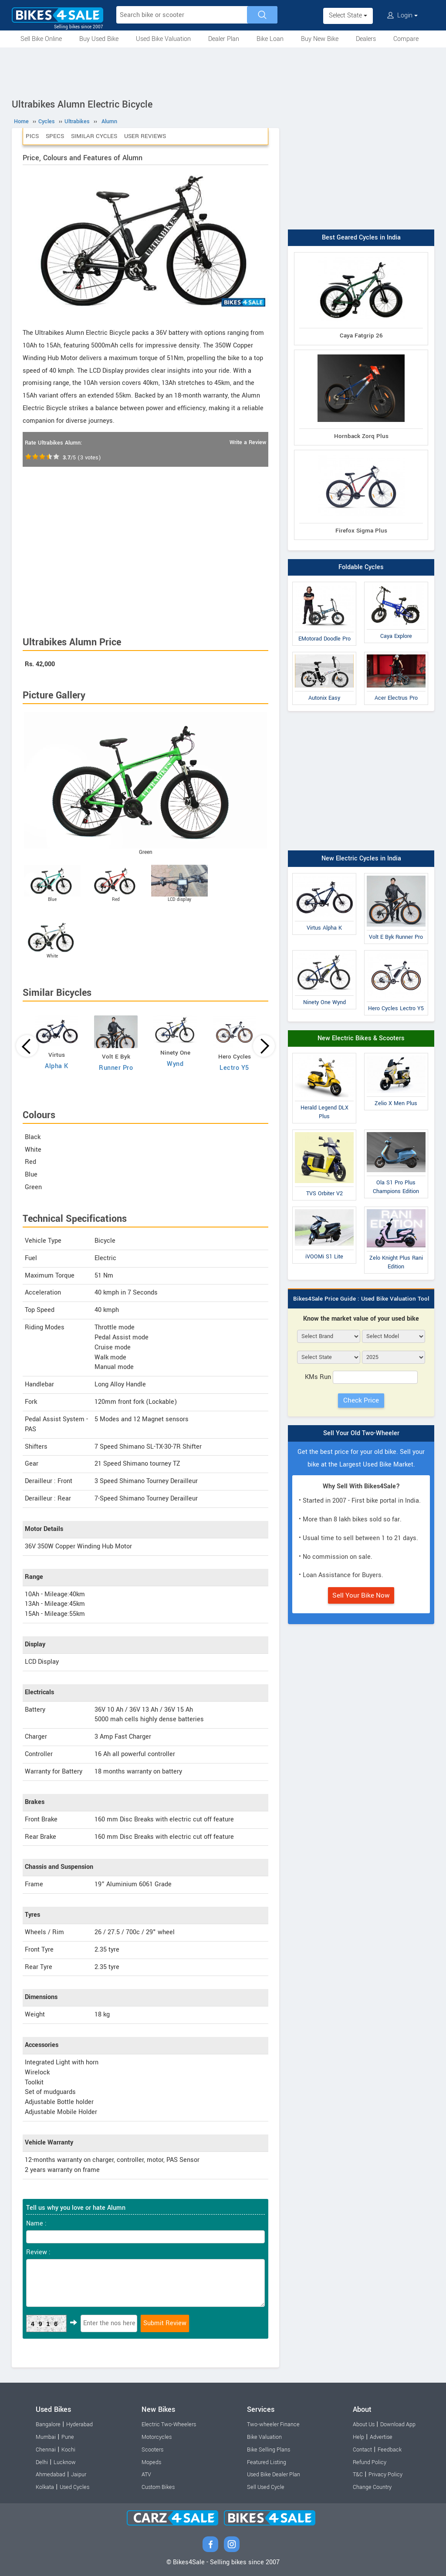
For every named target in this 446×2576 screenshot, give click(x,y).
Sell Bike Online (41, 39)
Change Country (372, 2487)
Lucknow (65, 2462)
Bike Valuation (264, 2437)
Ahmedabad (50, 2474)
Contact (362, 2450)
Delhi (42, 2462)
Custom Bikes (158, 2487)
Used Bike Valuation (163, 39)
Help (358, 2437)
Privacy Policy (385, 2474)
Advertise (381, 2437)
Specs (55, 136)
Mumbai (46, 2437)
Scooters (152, 2450)
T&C (358, 2474)
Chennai (46, 2450)
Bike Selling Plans (268, 2450)
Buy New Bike (319, 39)
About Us (364, 2424)
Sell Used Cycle (265, 2487)
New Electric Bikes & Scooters (361, 1038)
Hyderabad (79, 2424)
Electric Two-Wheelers (169, 2424)
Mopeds (151, 2462)
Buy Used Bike (98, 39)
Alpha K (56, 1066)
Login (402, 15)
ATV (146, 2474)
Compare (406, 39)
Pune (67, 2437)
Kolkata (45, 2487)
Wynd (175, 1064)
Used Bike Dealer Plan (273, 2474)
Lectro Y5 (234, 1067)
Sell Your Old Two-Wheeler (361, 1433)
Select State (348, 15)
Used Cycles (74, 2487)
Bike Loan (270, 39)
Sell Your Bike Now (361, 1595)
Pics (32, 136)
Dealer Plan (223, 39)
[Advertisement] (223, 71)
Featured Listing (266, 2462)
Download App (398, 2424)
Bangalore (48, 2424)
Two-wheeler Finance (273, 2424)
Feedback (390, 2450)
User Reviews (145, 136)
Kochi (68, 2450)
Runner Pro (116, 1067)
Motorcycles (157, 2437)
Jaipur (78, 2474)
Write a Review (248, 442)
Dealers (366, 39)
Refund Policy (369, 2462)
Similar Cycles (94, 136)
